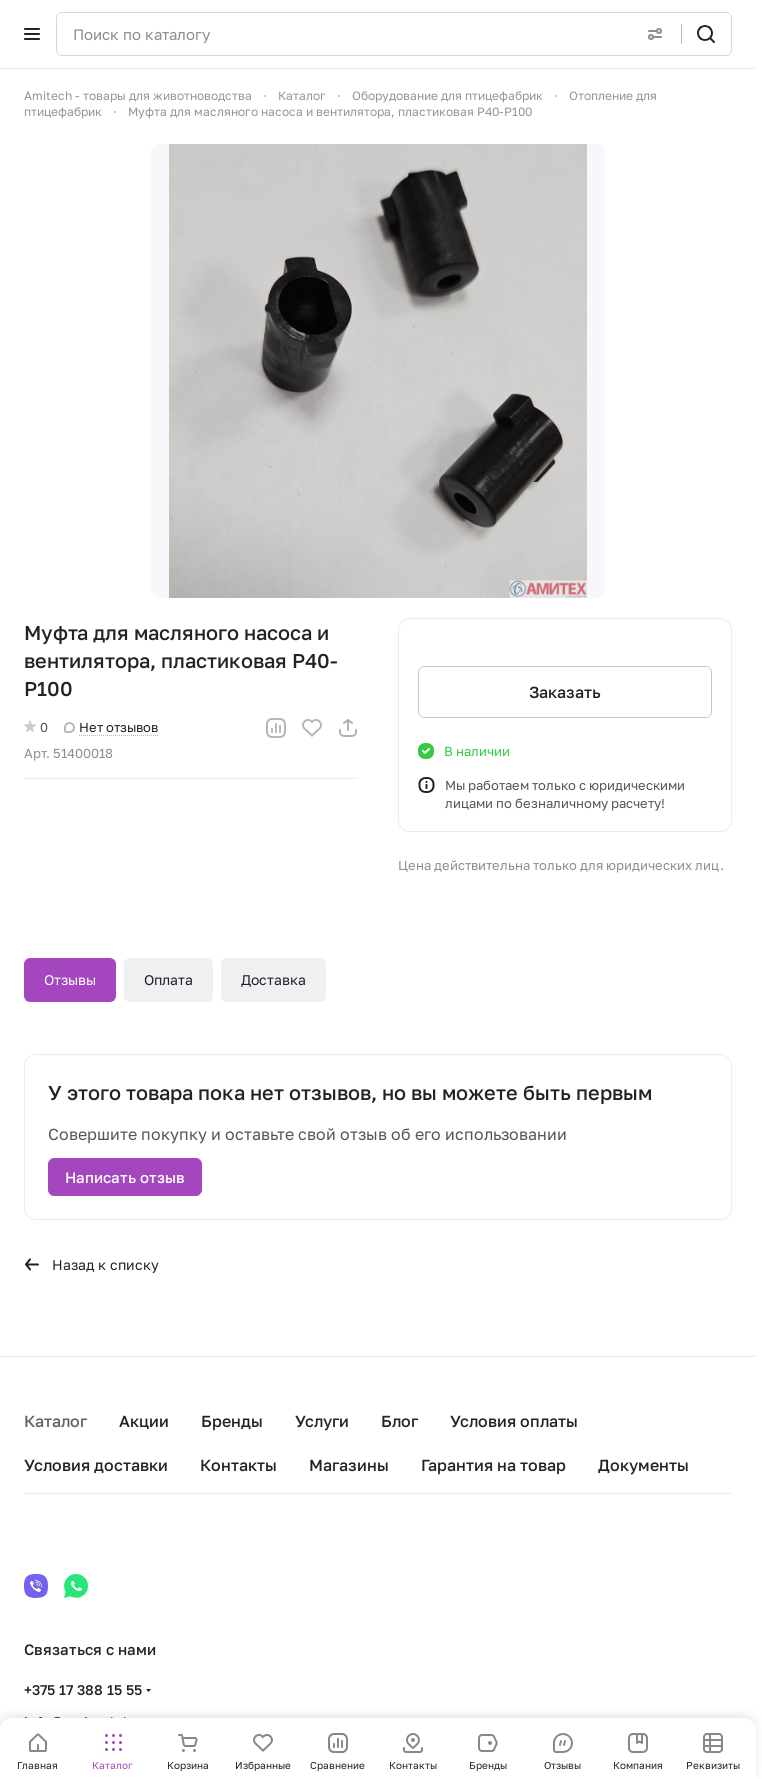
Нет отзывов (111, 727)
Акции (144, 1421)
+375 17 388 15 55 (83, 1689)
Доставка (273, 979)
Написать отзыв (125, 1177)
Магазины (349, 1465)
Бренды (232, 1421)
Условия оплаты (514, 1421)
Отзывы (70, 979)
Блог (399, 1421)
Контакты (238, 1465)
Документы (643, 1465)
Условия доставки (96, 1465)
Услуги (322, 1421)
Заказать (565, 692)
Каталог (55, 1421)
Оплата (168, 979)
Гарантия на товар (493, 1465)
